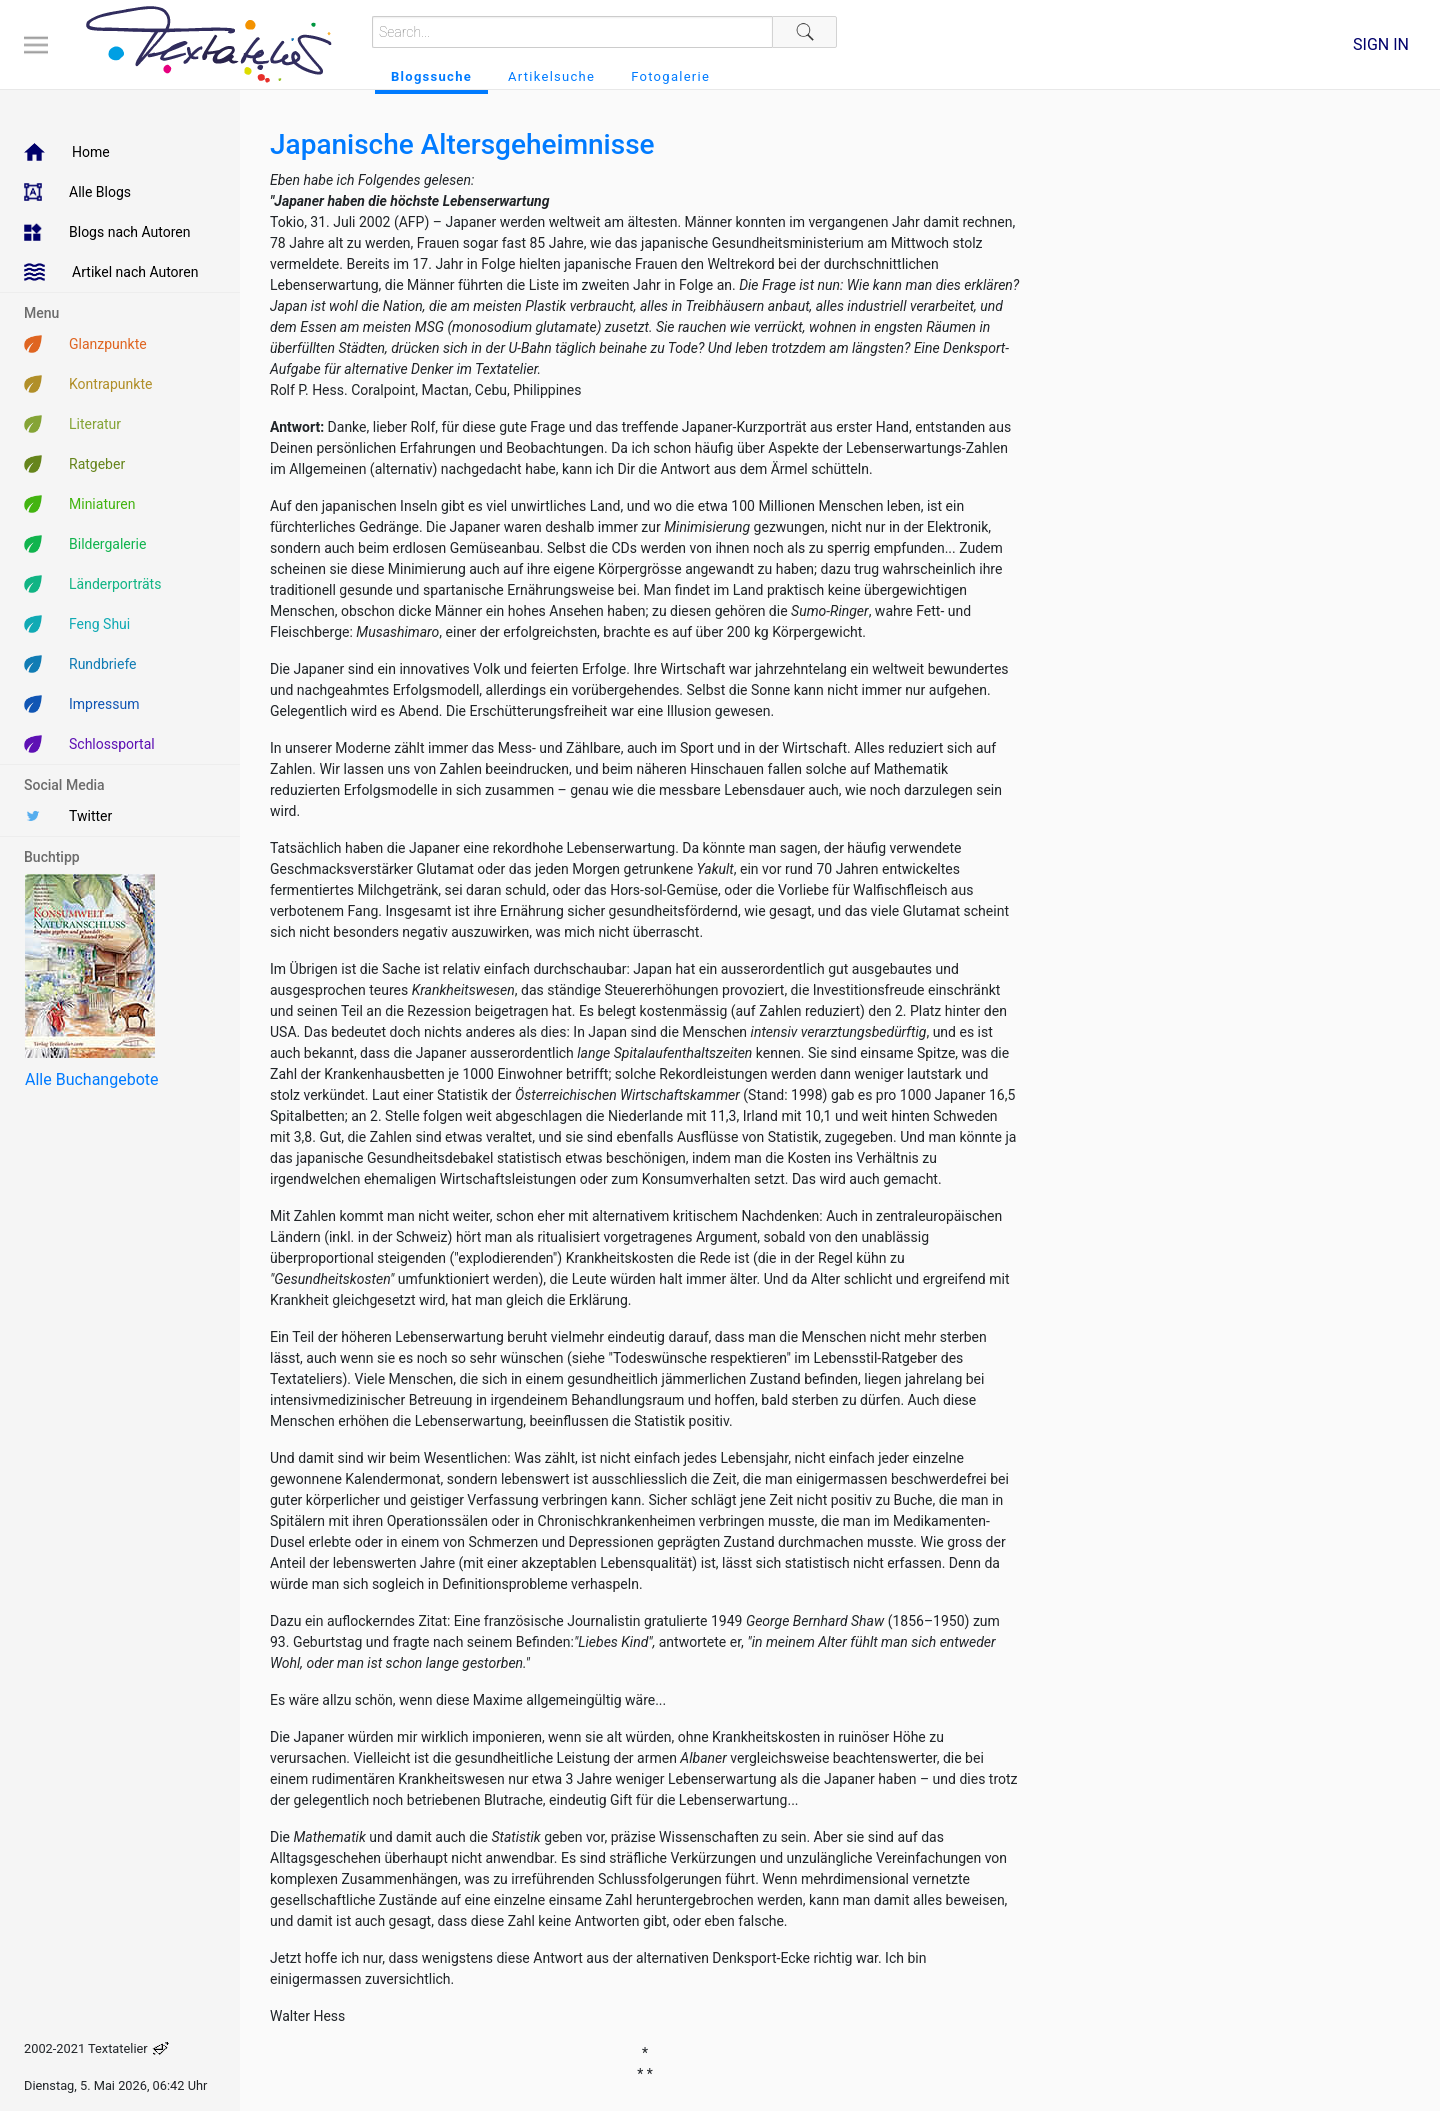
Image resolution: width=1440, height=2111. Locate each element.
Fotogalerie (670, 76)
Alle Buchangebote (91, 1079)
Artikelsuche (551, 76)
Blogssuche (431, 76)
